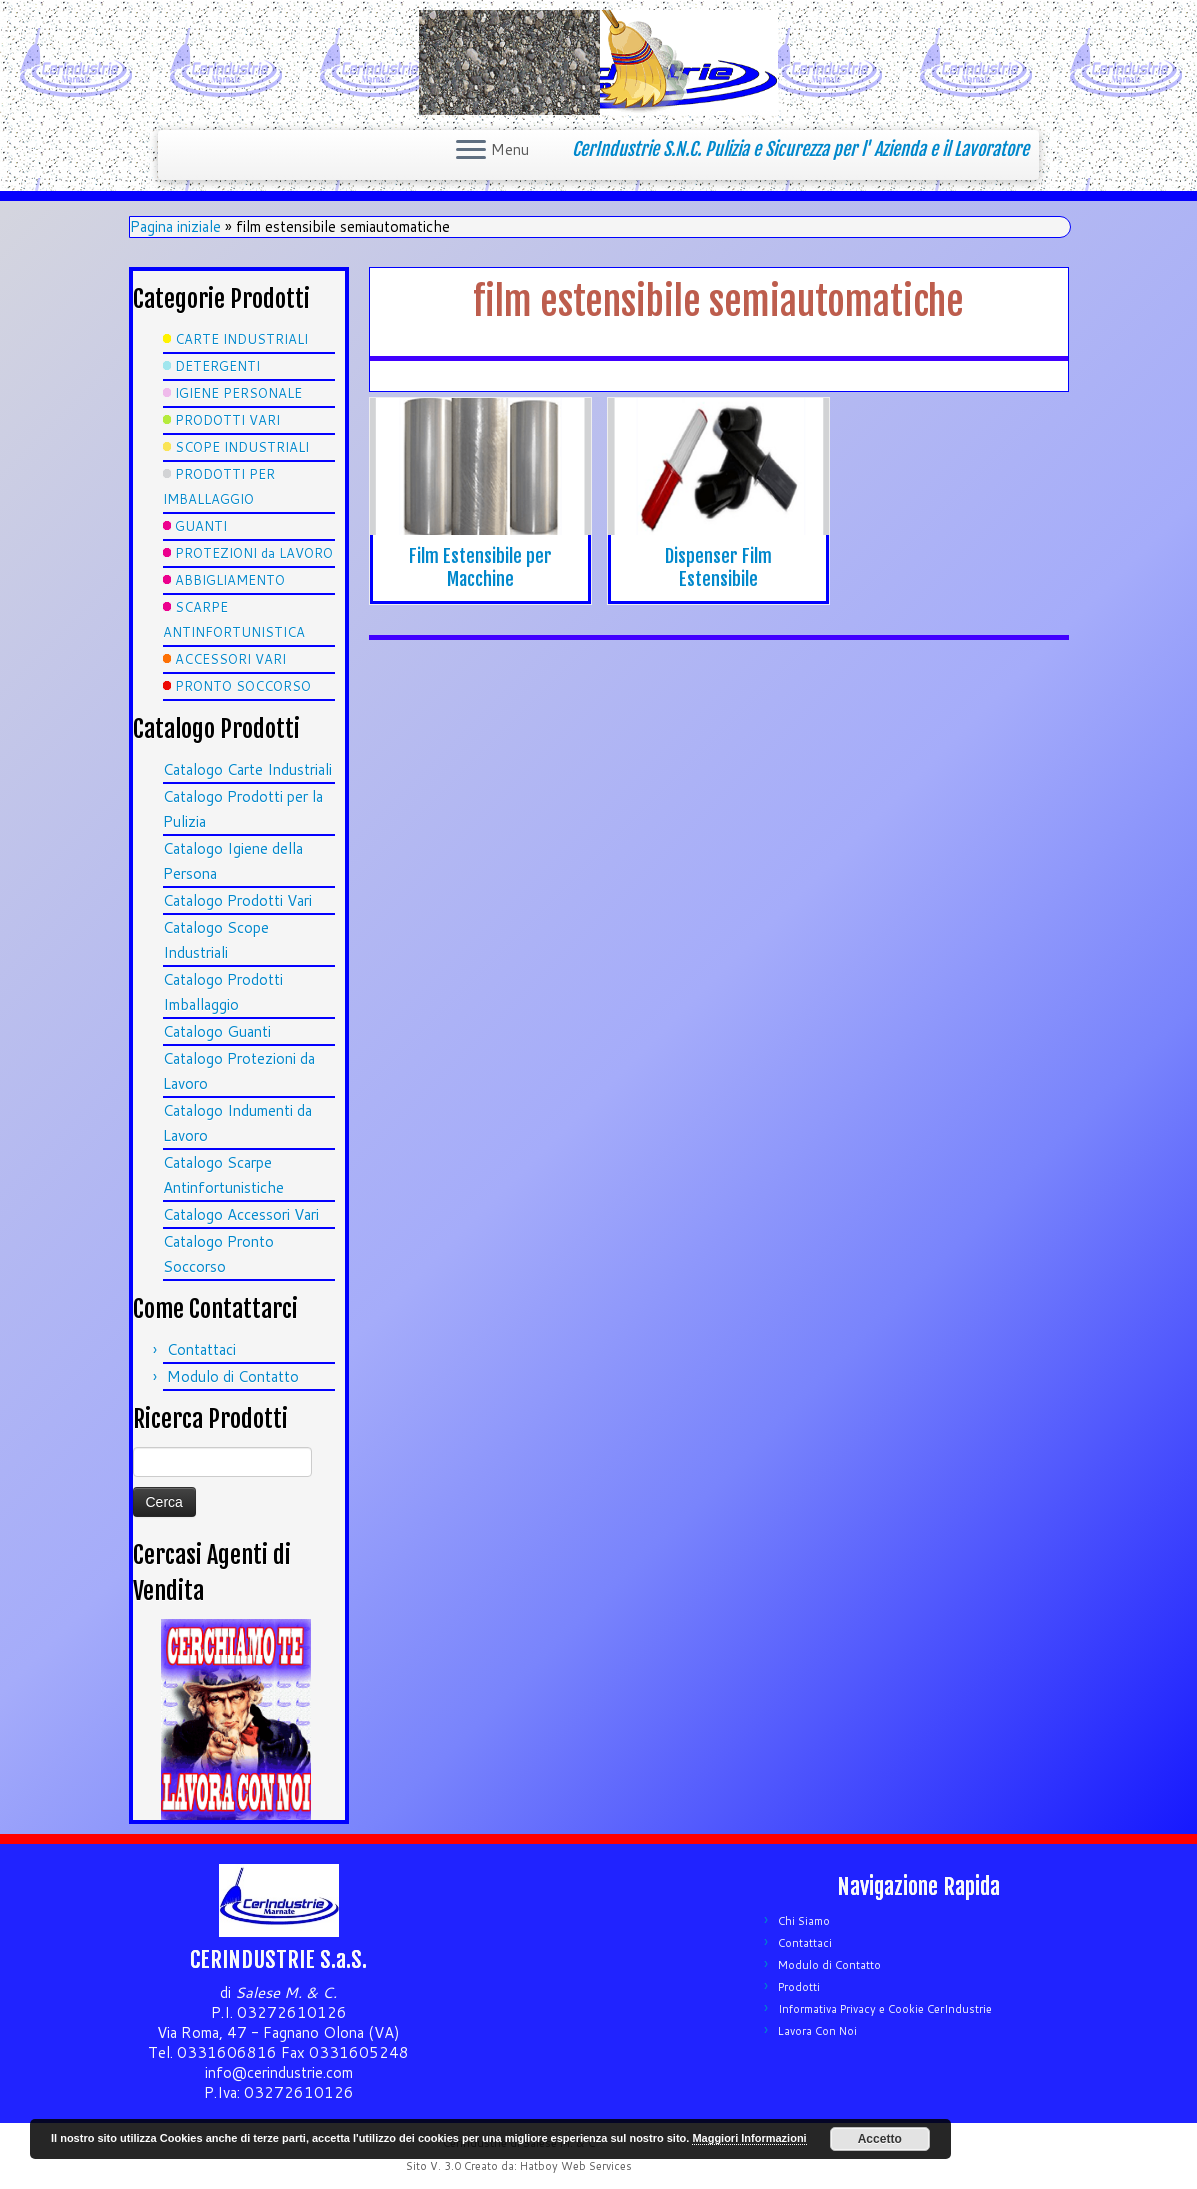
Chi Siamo (804, 1921)
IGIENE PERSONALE (238, 393)
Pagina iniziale (175, 226)
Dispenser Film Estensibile (718, 567)
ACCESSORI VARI (230, 659)
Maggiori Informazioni (749, 2138)
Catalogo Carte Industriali (247, 769)
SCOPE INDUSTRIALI (242, 447)
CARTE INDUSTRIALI (241, 339)
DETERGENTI (217, 366)
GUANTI (201, 526)
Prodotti (799, 1987)
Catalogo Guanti (217, 1031)
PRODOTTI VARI (227, 420)
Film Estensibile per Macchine (480, 567)
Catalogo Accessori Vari (241, 1214)
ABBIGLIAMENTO (230, 580)
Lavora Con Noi (817, 2031)
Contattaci (201, 1349)
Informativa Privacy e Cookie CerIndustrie (885, 2009)
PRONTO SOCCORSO (243, 686)
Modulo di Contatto (233, 1376)
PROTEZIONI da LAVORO (254, 553)
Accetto (880, 2139)
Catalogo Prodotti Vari (237, 900)
